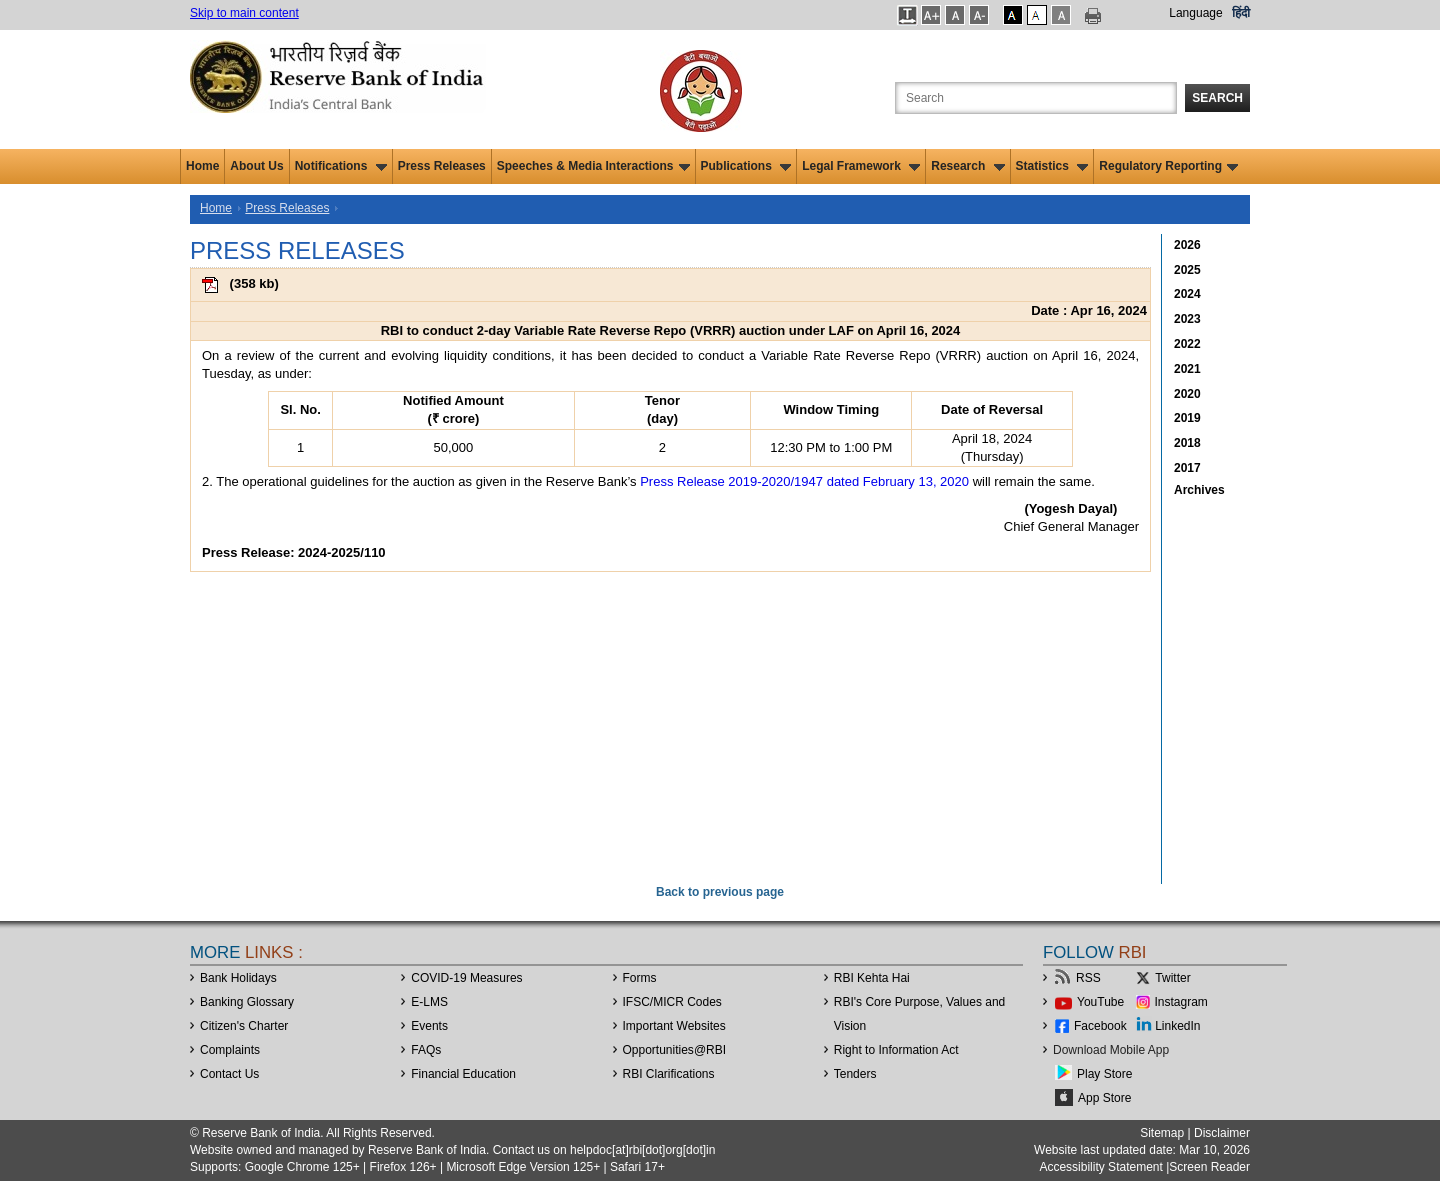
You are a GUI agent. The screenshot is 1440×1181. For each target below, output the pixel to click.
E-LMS (429, 1002)
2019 (1187, 418)
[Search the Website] (1036, 98)
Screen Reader (1209, 1167)
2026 (1187, 245)
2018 (1187, 443)
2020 (1187, 394)
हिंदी (1241, 13)
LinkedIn (1177, 1026)
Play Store (1104, 1074)
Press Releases (442, 166)
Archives (1199, 490)
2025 (1187, 270)
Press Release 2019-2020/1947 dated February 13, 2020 (804, 481)
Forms (640, 978)
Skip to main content (244, 13)
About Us (256, 166)
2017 (1187, 468)
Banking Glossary (247, 1002)
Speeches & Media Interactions (593, 166)
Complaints (230, 1050)
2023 (1187, 319)
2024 (1187, 294)
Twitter (1172, 978)
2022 (1187, 344)
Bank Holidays (238, 978)
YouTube (1100, 1002)
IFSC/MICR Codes (672, 1002)
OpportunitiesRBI (675, 1050)
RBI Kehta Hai (872, 978)
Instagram (1181, 1002)
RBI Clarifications (669, 1074)
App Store (1104, 1098)
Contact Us (229, 1074)
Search (1217, 98)
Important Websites (674, 1026)
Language (1195, 13)
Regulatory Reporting (1168, 166)
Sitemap (1162, 1133)
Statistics (1052, 166)
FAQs (426, 1050)
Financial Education (463, 1074)
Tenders (855, 1074)
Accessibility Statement (1100, 1167)
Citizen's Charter (244, 1026)
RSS (1088, 978)
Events (429, 1026)
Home (202, 166)
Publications (746, 166)
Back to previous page (720, 892)
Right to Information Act (896, 1050)
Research (967, 166)
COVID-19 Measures (466, 978)
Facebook (1100, 1026)
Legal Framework (861, 166)
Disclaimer (1222, 1133)
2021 (1187, 369)
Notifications (341, 166)
